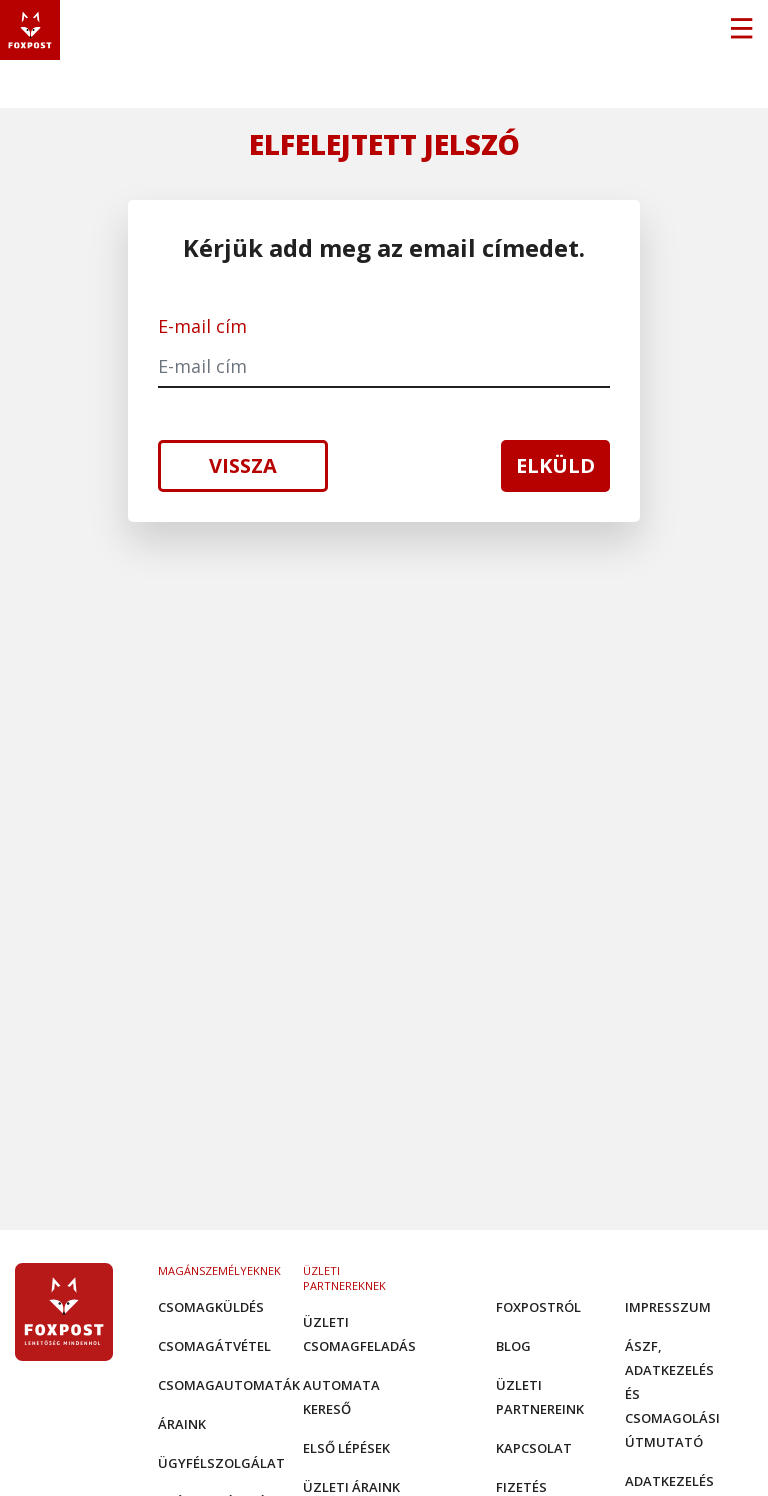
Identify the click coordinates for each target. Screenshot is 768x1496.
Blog (513, 1346)
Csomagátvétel (214, 1346)
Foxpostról (538, 1307)
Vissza (243, 466)
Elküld (555, 466)
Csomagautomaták (229, 1385)
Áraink (182, 1424)
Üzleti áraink (351, 1487)
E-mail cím (202, 326)
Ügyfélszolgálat (221, 1463)
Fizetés (521, 1487)
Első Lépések (346, 1448)
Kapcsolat (534, 1448)
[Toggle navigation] (741, 30)
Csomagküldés (211, 1307)
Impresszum (668, 1307)
